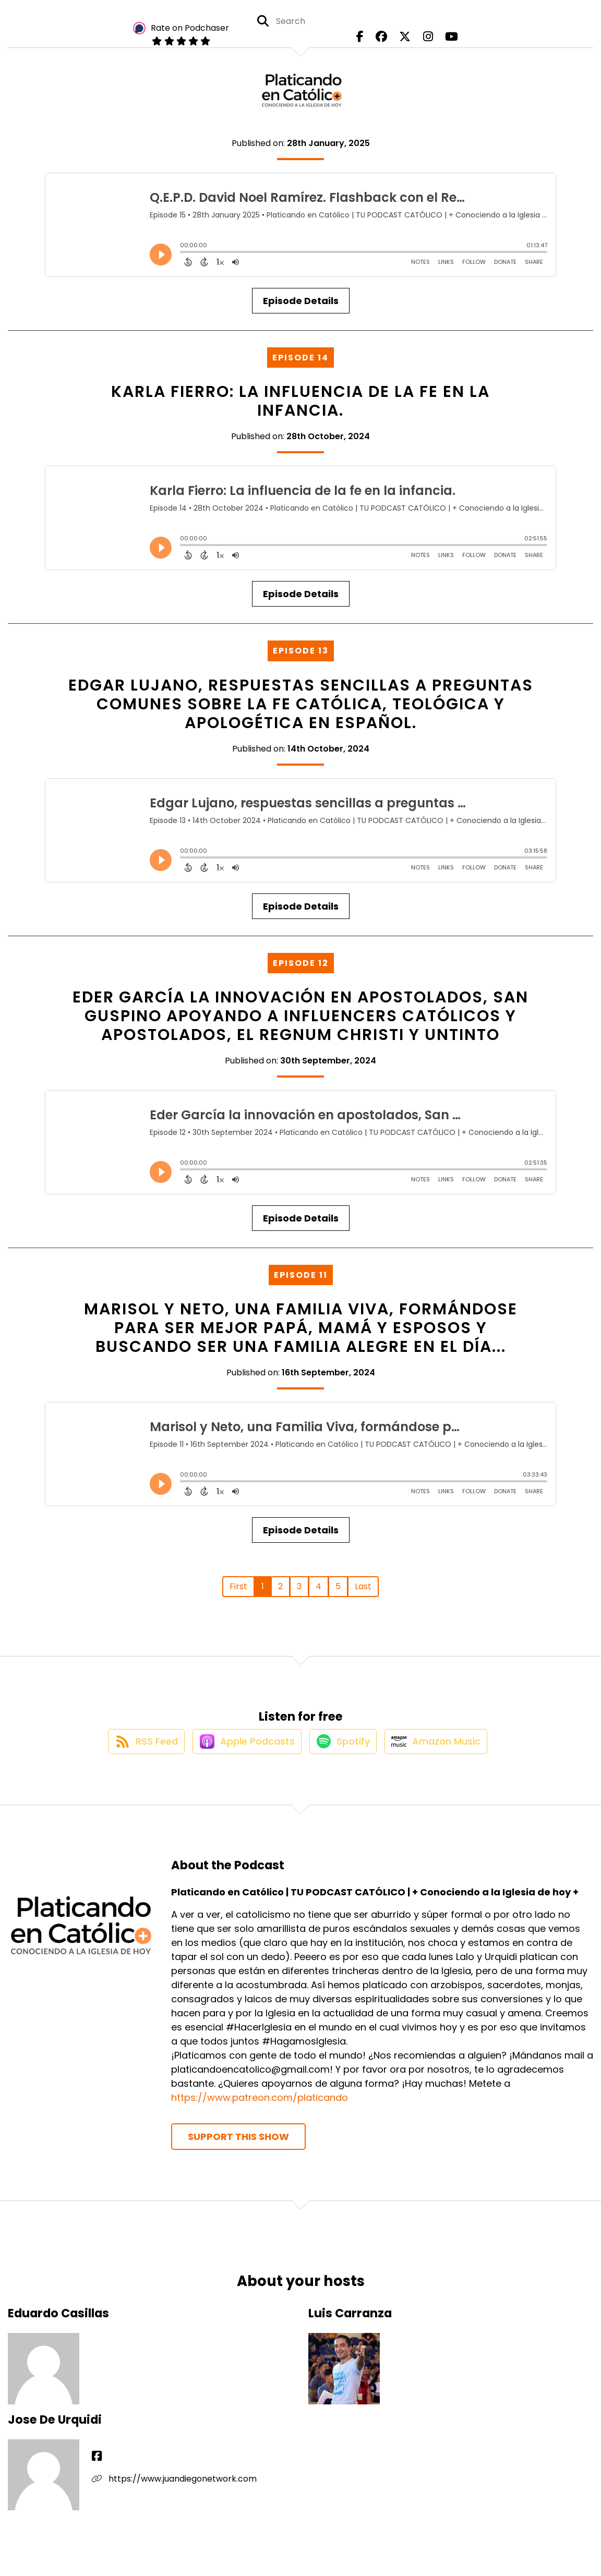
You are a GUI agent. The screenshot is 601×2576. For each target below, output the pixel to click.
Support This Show (238, 2148)
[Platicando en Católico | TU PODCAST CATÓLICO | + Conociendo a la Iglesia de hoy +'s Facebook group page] (386, 41)
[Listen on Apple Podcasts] (241, 1751)
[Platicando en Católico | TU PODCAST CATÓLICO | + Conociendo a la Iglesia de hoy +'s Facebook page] (369, 41)
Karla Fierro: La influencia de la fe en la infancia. (300, 401)
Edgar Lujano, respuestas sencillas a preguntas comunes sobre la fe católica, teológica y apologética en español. (300, 704)
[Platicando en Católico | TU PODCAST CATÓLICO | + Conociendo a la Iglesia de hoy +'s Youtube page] (441, 41)
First (238, 1586)
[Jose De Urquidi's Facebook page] (97, 2468)
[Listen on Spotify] (343, 1751)
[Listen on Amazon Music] (443, 1751)
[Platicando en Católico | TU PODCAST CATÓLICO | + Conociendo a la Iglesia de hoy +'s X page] (404, 41)
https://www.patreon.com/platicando (259, 2108)
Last (363, 1586)
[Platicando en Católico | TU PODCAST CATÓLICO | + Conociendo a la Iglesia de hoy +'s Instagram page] (422, 41)
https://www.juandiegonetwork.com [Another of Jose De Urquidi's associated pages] (174, 2490)
